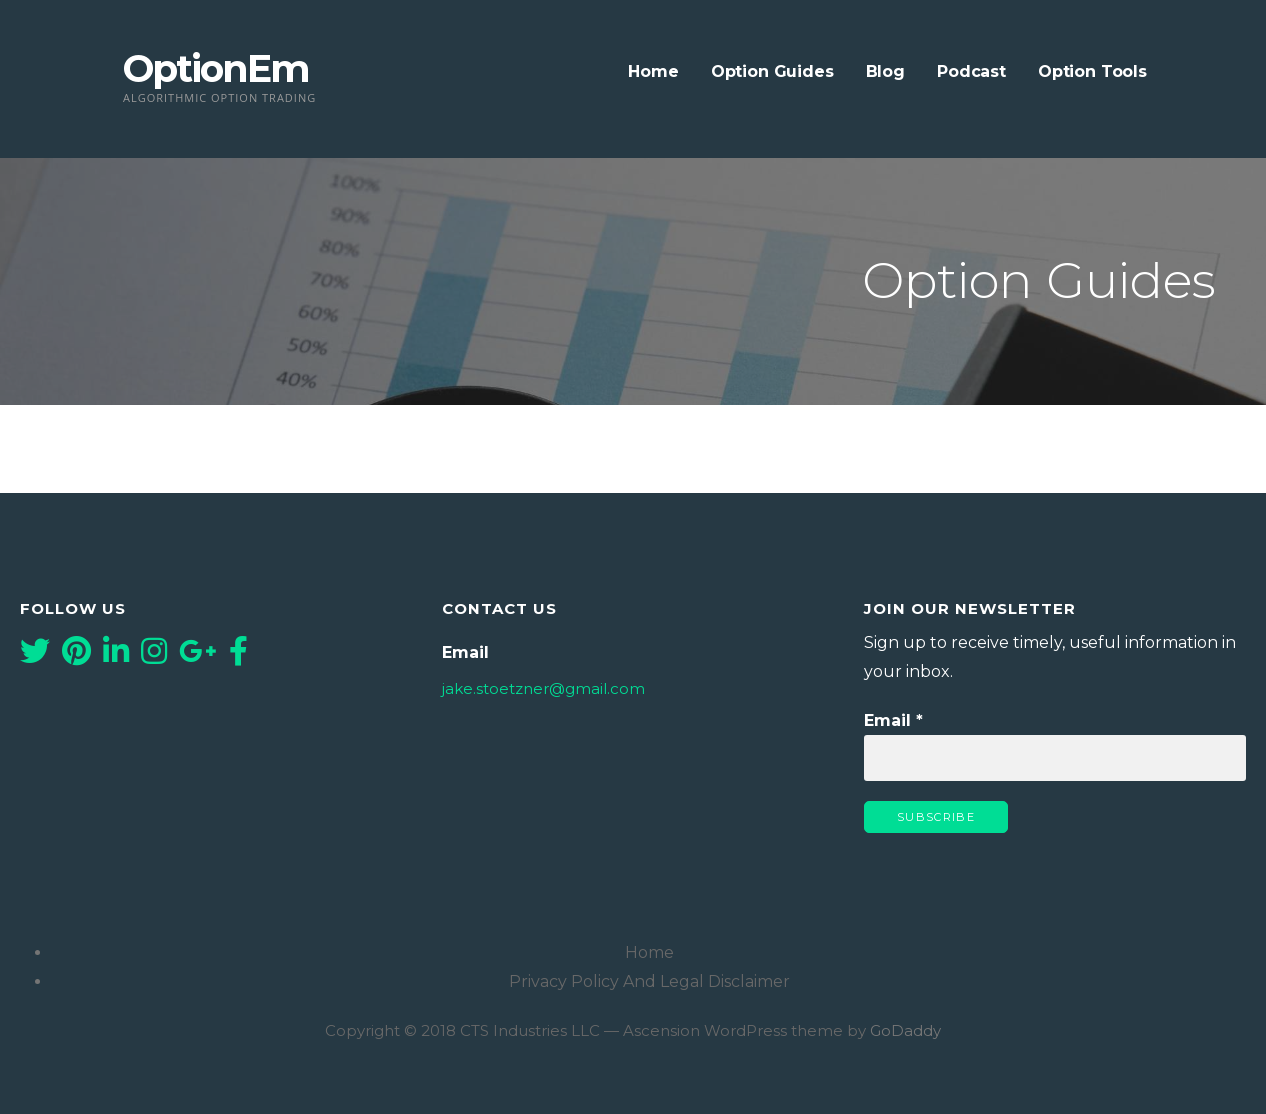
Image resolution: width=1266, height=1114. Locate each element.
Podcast (971, 71)
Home (653, 71)
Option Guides (772, 71)
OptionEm (216, 68)
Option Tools (1092, 71)
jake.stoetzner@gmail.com (543, 688)
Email (893, 720)
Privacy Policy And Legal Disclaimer (649, 981)
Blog (885, 71)
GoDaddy (905, 1030)
